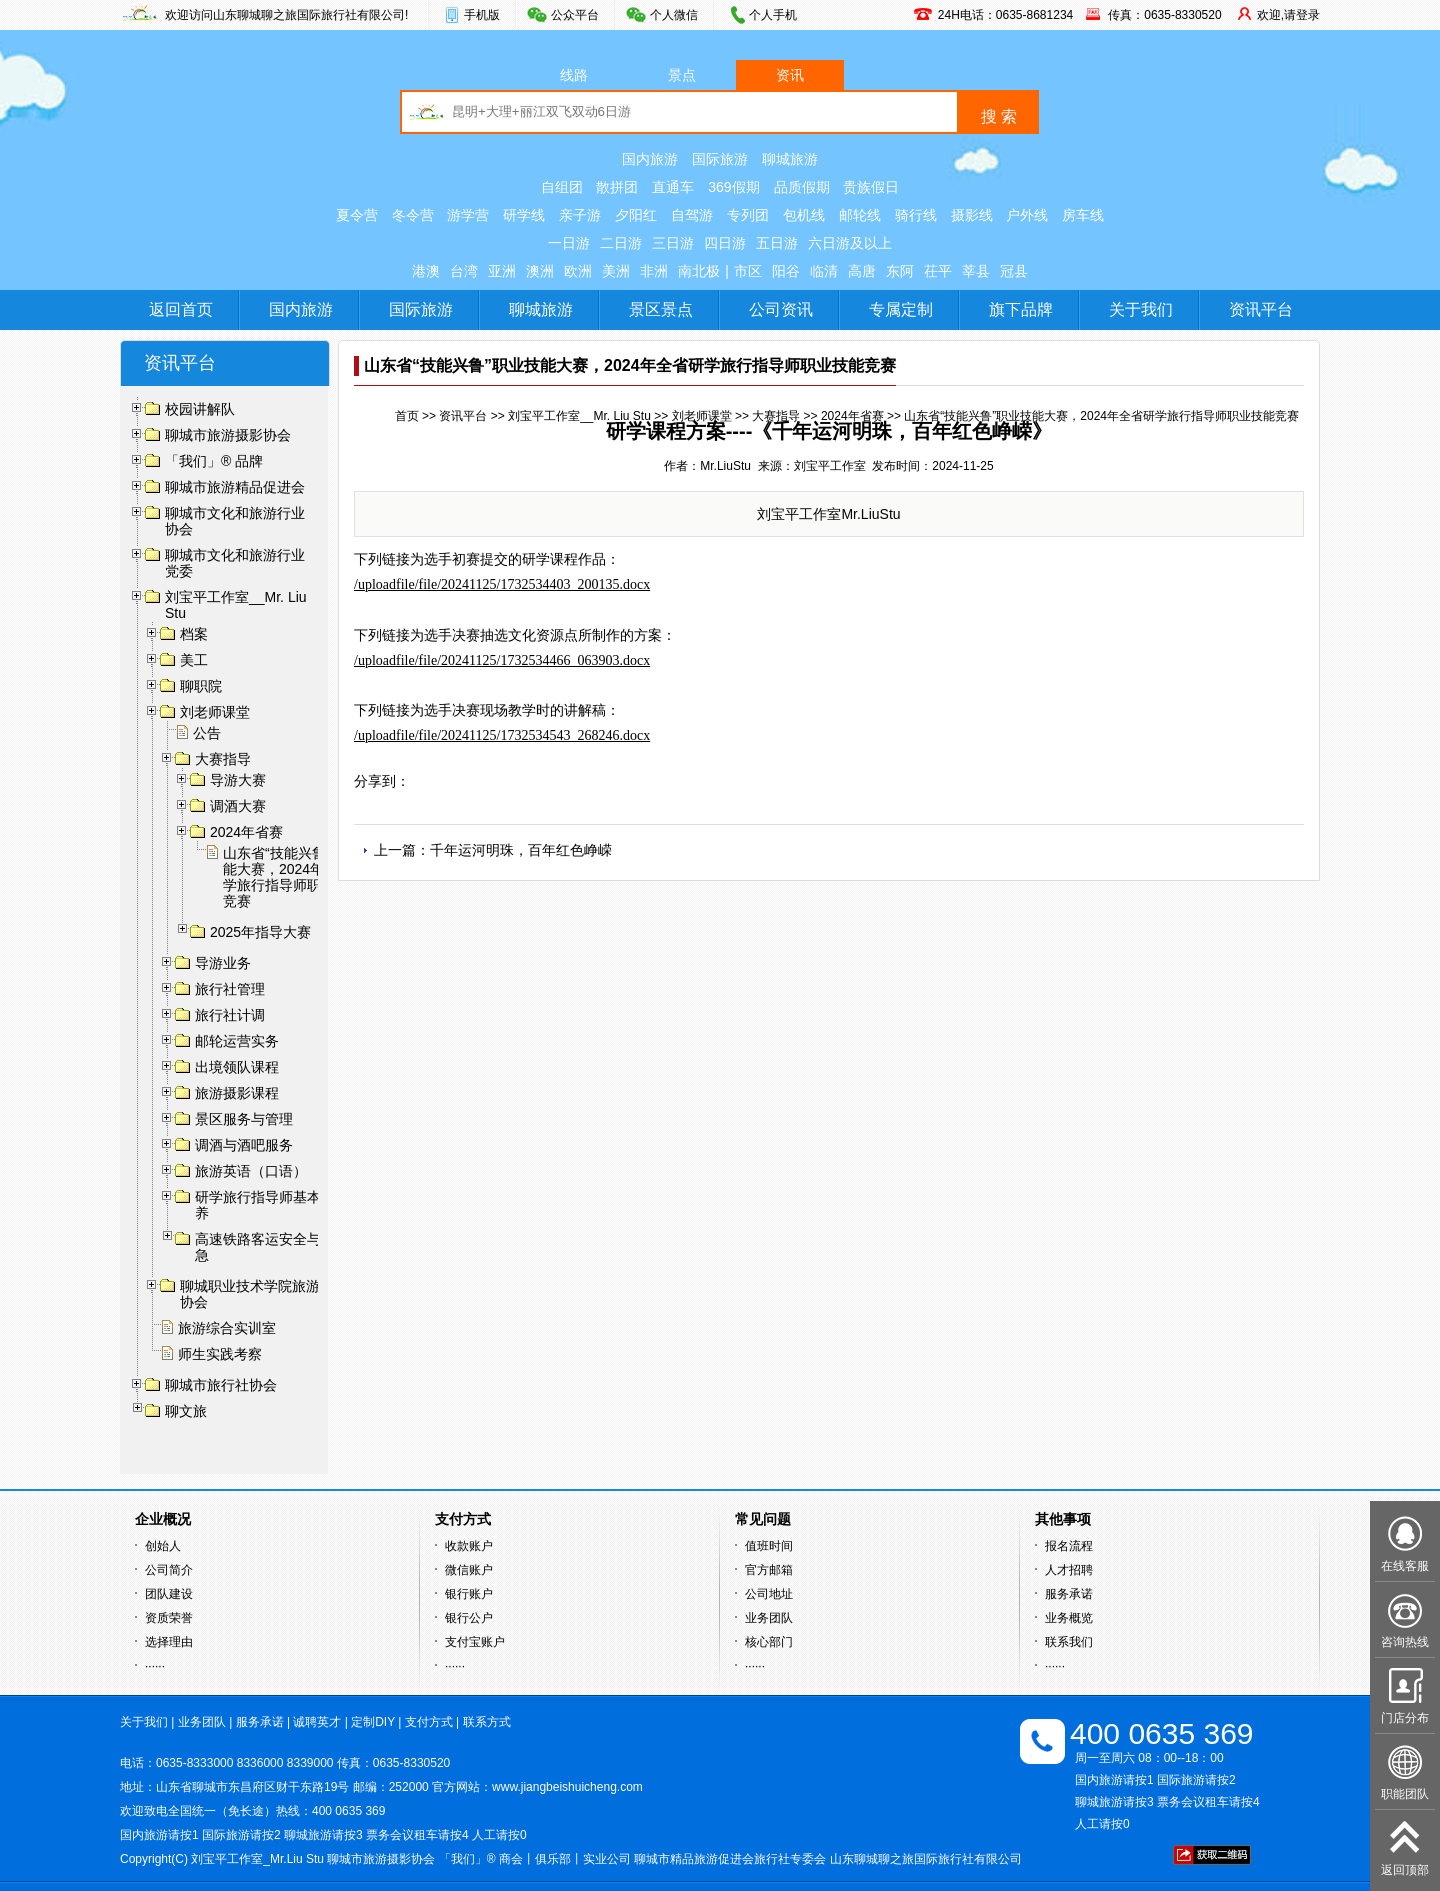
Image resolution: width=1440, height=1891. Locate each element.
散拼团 (617, 187)
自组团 (562, 187)
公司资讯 (781, 309)
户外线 (1027, 215)
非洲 (654, 271)
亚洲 (502, 271)
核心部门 (769, 1642)
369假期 (733, 187)
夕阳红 (636, 215)
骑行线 (916, 215)
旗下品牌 (1021, 309)
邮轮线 (860, 215)
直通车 (673, 187)
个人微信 (674, 15)
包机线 (804, 215)
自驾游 (692, 215)
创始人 (163, 1546)
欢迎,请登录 (1288, 15)
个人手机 (773, 15)
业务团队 (769, 1618)
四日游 (725, 243)
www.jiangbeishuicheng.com (567, 1787)
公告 (207, 733)
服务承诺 (1069, 1594)
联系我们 (1069, 1642)
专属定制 (901, 309)
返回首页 (181, 309)
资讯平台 (1261, 309)
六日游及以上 (850, 243)
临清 (824, 271)
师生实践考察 (220, 1354)
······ (155, 1666)
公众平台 (575, 15)
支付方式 (429, 1722)
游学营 (468, 215)
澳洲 (540, 271)
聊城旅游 (790, 159)
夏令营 (357, 215)
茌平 (938, 271)
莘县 (976, 271)
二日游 (621, 243)
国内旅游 (650, 159)
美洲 (616, 271)
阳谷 (786, 271)
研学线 (524, 215)
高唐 (862, 271)
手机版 (482, 15)
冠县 (1014, 271)
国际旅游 (720, 159)
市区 (748, 271)
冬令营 (413, 215)
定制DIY (373, 1722)
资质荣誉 (169, 1618)
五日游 (777, 243)
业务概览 (1069, 1618)
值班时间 (769, 1546)
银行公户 (469, 1618)
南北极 (699, 271)
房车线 (1083, 215)
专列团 (748, 215)
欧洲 (578, 271)
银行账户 (469, 1594)
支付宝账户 (475, 1642)
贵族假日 (871, 187)
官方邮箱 (769, 1570)
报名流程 (1069, 1546)
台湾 (464, 271)
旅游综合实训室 (227, 1328)
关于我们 (1141, 309)
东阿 (900, 271)
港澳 (426, 271)
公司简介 (169, 1570)
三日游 (673, 243)
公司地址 (769, 1594)
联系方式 (487, 1722)
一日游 (569, 243)
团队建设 (169, 1594)
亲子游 (580, 215)
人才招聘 (1069, 1570)
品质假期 (802, 187)
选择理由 (169, 1642)
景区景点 (661, 309)
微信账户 (469, 1570)
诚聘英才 (317, 1722)
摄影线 (972, 215)
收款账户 (469, 1546)
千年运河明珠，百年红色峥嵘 (521, 850)
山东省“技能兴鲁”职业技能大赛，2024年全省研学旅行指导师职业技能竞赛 (297, 877)
